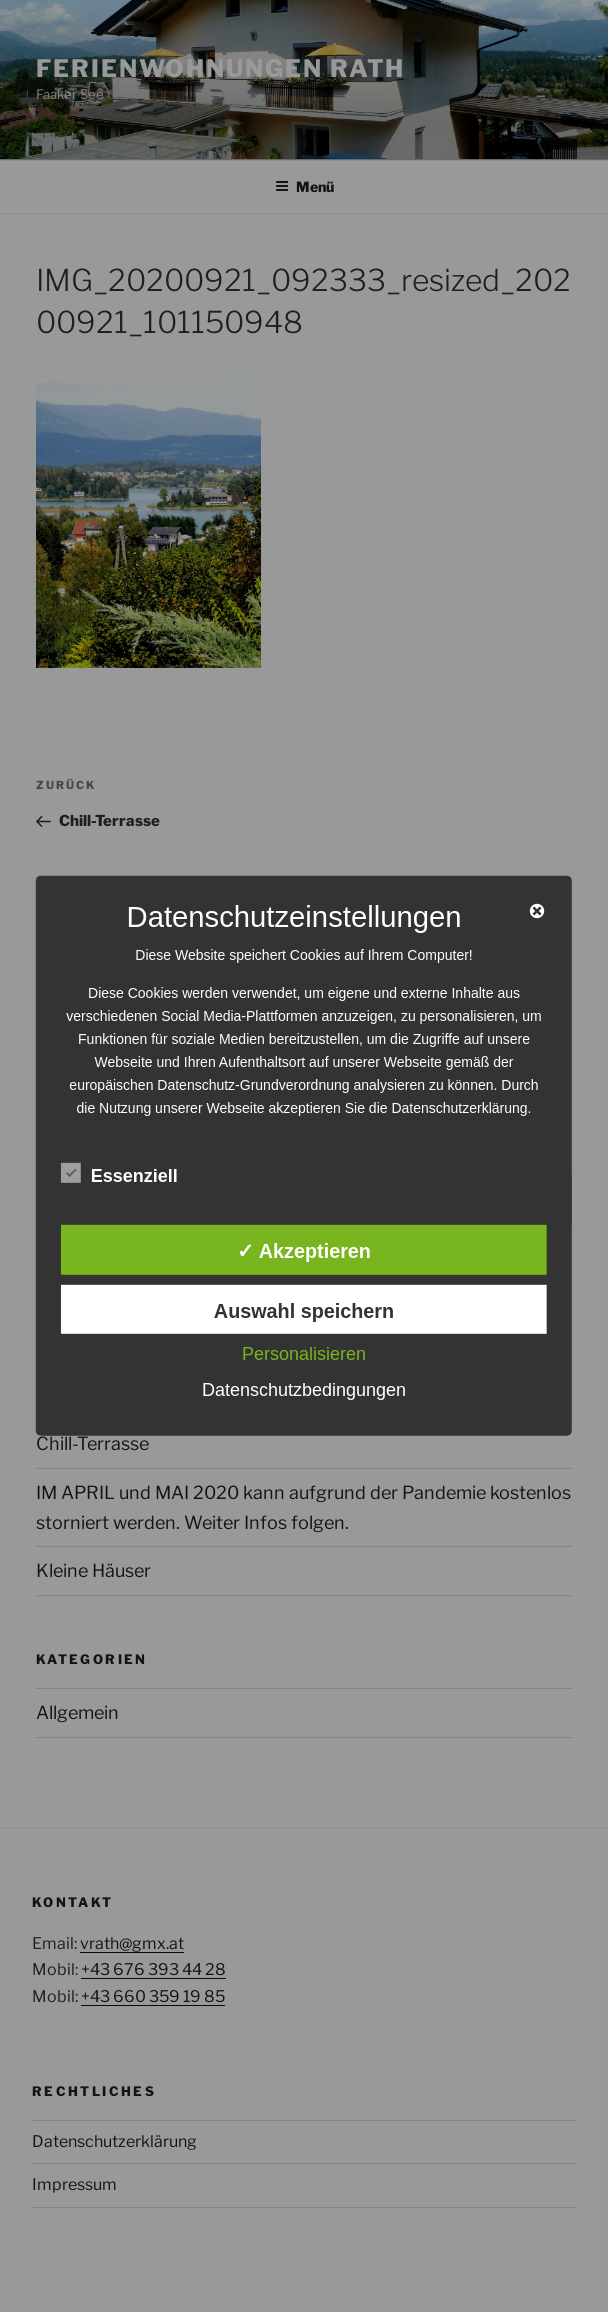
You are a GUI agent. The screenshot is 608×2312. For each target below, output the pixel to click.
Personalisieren (304, 1354)
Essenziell (119, 1173)
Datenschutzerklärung (459, 1108)
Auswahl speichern (304, 1310)
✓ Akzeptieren (304, 1251)
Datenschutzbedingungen (304, 1390)
